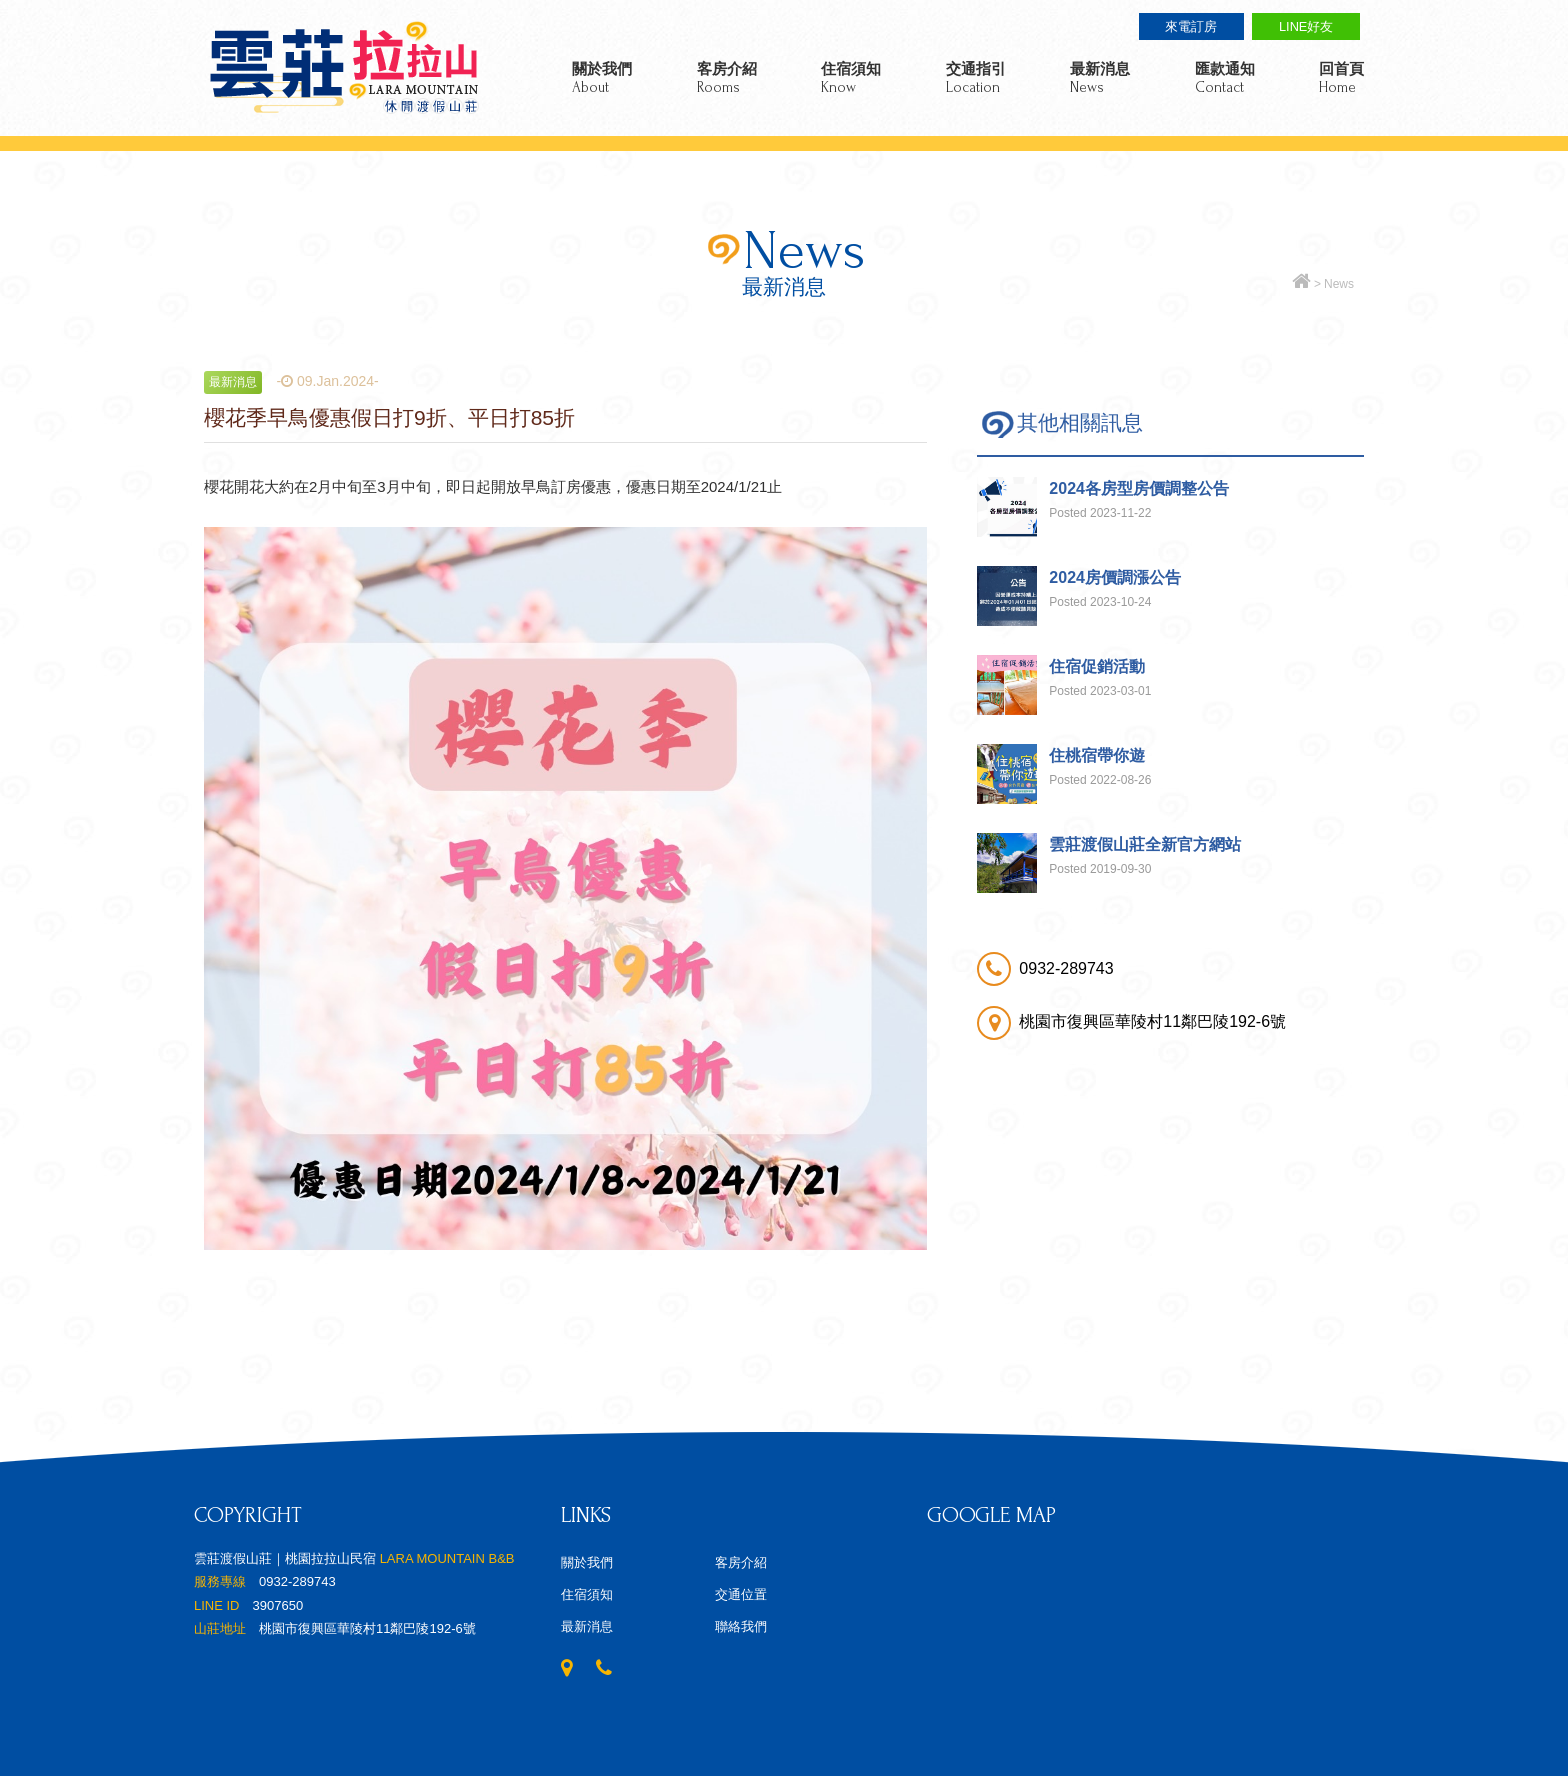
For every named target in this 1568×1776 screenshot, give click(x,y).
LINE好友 (1306, 26)
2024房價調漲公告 (1115, 577)
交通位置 (741, 1594)
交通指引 (976, 78)
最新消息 (1100, 78)
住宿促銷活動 (1097, 666)
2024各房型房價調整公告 (1139, 488)
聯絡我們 (741, 1626)
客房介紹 (727, 78)
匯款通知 (1225, 78)
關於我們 (602, 78)
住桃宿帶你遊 (1097, 755)
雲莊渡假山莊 (344, 68)
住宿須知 (851, 78)
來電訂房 (1191, 26)
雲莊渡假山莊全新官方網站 (1145, 844)
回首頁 (1341, 78)
